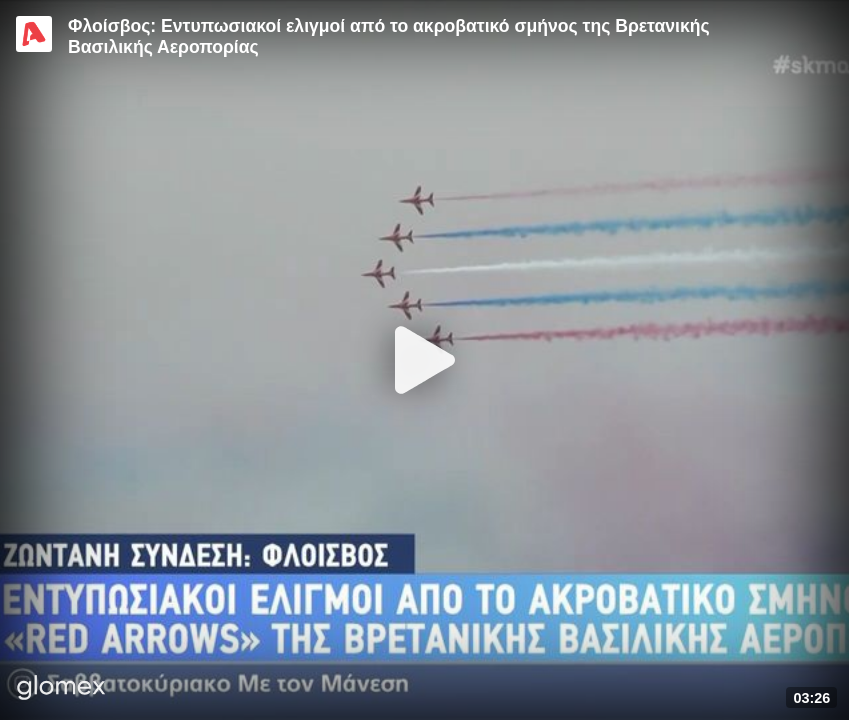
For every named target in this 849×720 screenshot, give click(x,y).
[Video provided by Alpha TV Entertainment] (34, 34)
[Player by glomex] (61, 689)
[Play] (425, 360)
